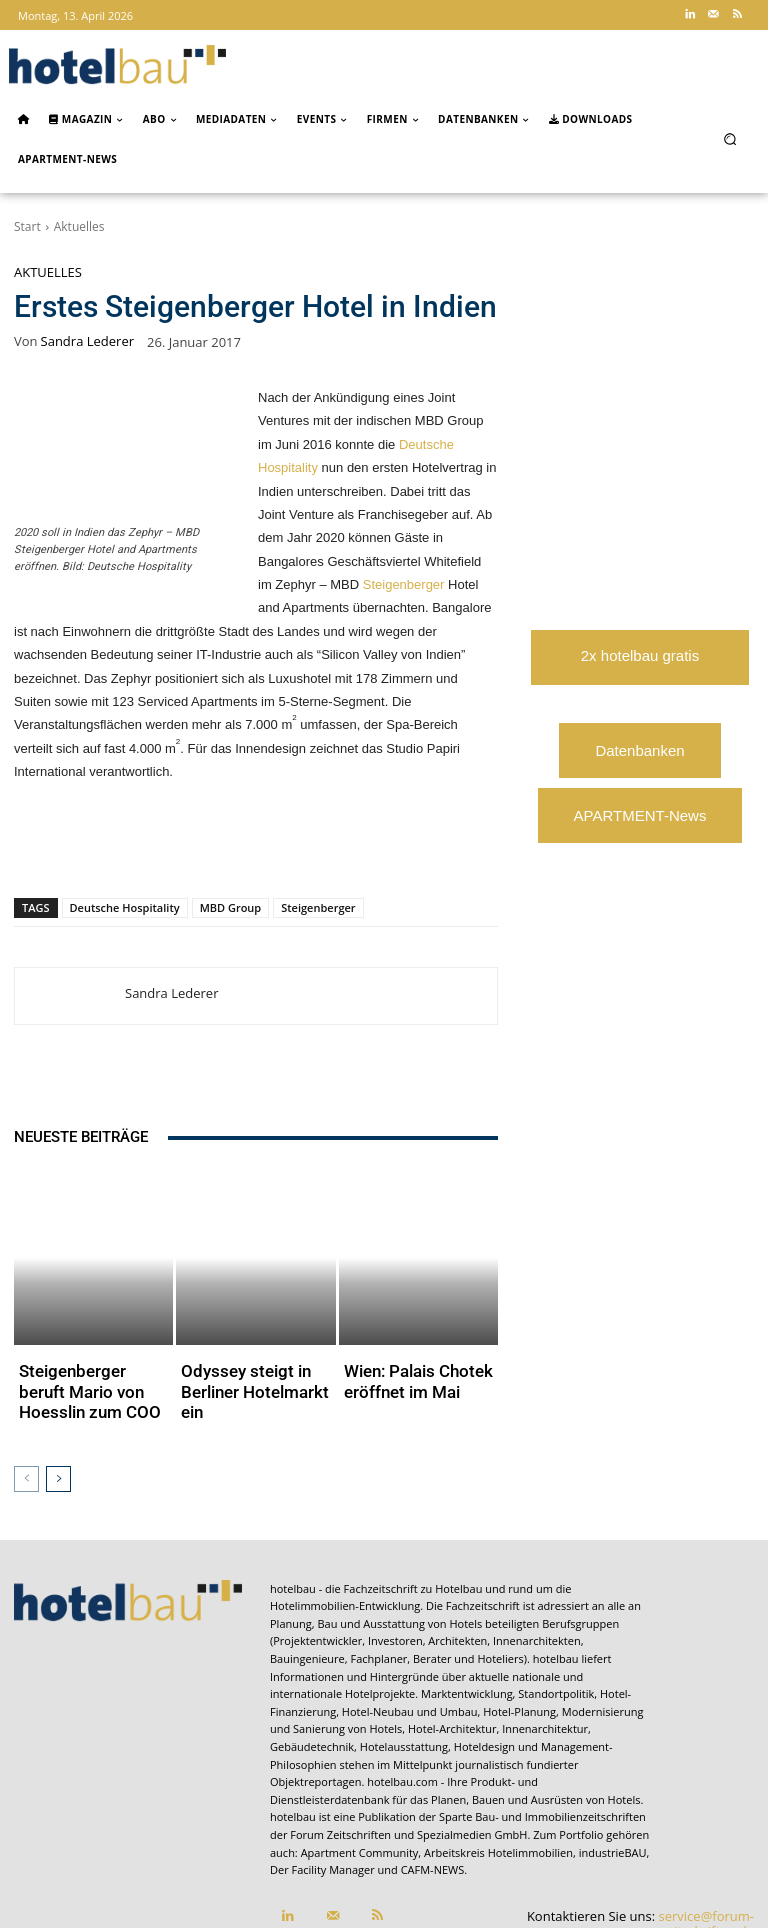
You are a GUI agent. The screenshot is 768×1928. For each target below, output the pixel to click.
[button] (730, 138)
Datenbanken (639, 750)
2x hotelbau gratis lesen (640, 666)
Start (27, 226)
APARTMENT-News (640, 815)
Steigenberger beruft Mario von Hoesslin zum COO (86, 1311)
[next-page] (58, 1378)
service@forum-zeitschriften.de (706, 1823)
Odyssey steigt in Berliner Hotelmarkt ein (245, 1311)
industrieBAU (613, 1751)
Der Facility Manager (322, 1769)
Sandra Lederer (87, 341)
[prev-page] (26, 1378)
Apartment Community (360, 1751)
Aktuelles (79, 226)
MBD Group (231, 907)
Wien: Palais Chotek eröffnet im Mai (415, 1311)
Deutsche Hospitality (125, 907)
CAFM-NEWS (433, 1769)
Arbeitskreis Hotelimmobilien (498, 1751)
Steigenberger (404, 584)
